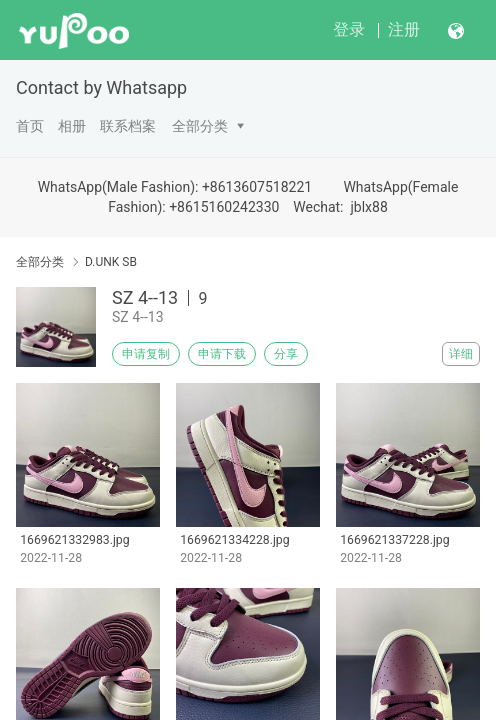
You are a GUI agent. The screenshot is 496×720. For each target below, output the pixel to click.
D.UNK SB (111, 262)
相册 (72, 126)
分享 (286, 354)
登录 (349, 29)
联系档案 (128, 126)
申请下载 (222, 354)
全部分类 (200, 126)
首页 (30, 126)
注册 (404, 29)
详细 (461, 354)
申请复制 (146, 354)
